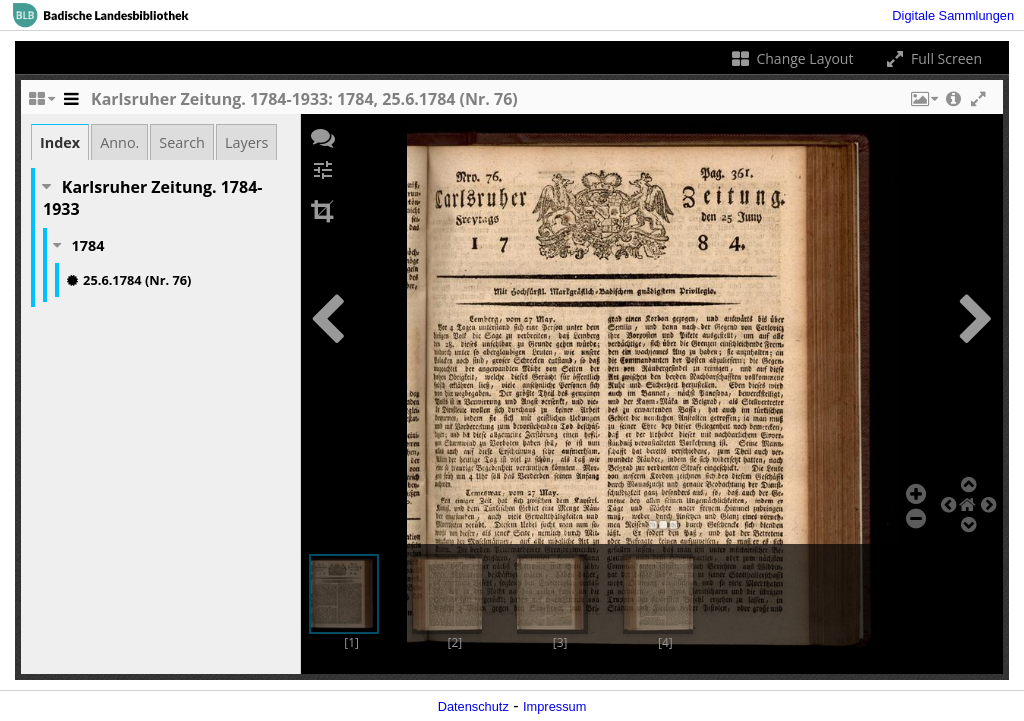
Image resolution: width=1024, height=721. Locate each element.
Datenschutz (473, 706)
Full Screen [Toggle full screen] (932, 58)
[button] (923, 104)
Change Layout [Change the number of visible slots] (791, 58)
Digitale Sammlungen (953, 15)
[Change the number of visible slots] (41, 104)
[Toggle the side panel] (71, 104)
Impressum (554, 706)
